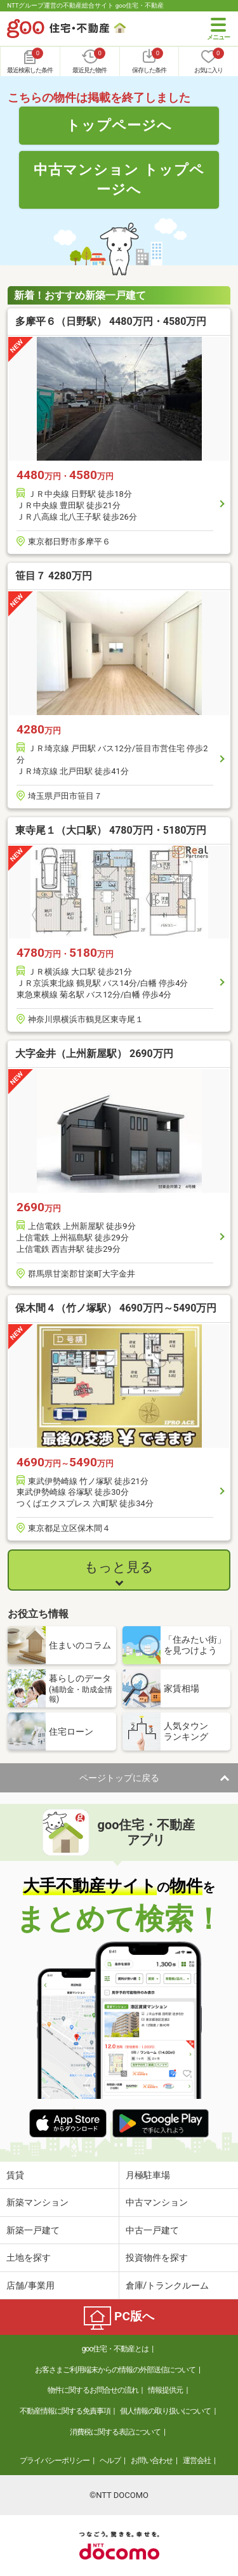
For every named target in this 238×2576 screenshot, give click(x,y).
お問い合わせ (152, 2460)
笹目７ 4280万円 (53, 576)
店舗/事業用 (30, 2285)
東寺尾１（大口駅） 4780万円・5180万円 (110, 830)
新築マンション (37, 2202)
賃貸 (15, 2175)
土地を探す (28, 2257)
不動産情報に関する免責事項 (65, 2411)
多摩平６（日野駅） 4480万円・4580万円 (110, 321)
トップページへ (119, 125)
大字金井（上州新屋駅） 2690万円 (94, 1054)
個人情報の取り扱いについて (165, 2411)
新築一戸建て (33, 2230)
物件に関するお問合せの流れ (93, 2390)
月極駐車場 (148, 2175)
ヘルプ (110, 2460)
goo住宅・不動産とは (115, 2348)
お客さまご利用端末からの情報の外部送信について (115, 2369)
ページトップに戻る (119, 1778)
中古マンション (157, 2202)
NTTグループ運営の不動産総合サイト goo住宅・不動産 (85, 5)
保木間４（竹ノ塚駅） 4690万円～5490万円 (115, 1308)
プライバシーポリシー (54, 2460)
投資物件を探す (157, 2257)
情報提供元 (165, 2390)
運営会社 (197, 2460)
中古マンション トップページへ (119, 179)
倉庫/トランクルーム (167, 2285)
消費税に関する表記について (115, 2432)
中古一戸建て (152, 2230)
